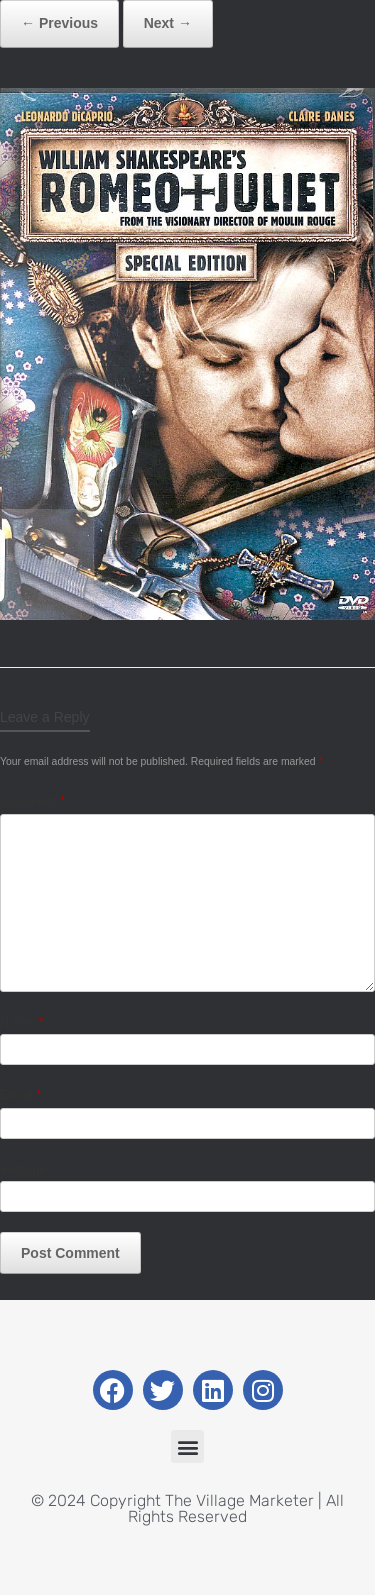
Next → (168, 23)
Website (23, 1168)
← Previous (59, 23)
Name (21, 1021)
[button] (187, 1446)
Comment (32, 800)
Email (20, 1094)
